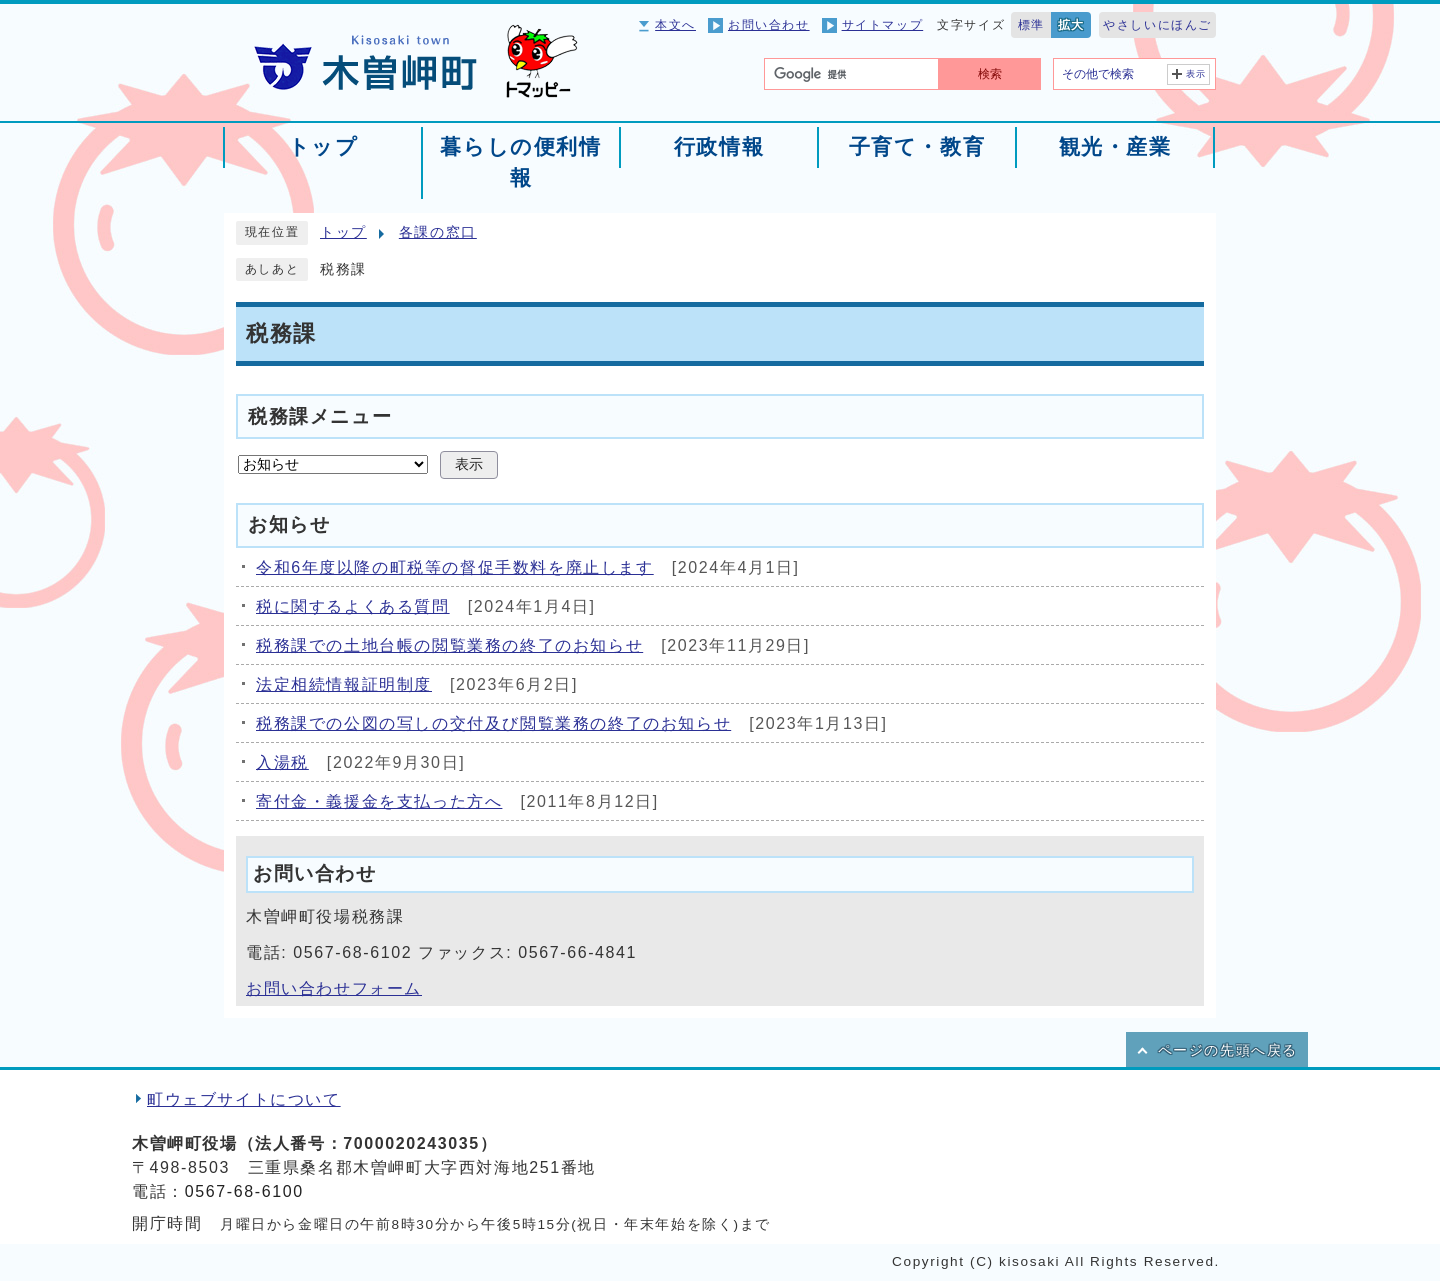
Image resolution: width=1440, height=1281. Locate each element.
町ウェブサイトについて (244, 1099)
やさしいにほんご (1157, 25)
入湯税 (282, 762)
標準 (1031, 25)
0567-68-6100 (244, 1191)
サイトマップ (883, 25)
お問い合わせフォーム (334, 988)
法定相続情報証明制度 (344, 684)
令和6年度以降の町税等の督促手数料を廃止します (455, 567)
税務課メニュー (320, 415)
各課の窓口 (438, 232)
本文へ (675, 25)
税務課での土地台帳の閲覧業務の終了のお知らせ (449, 645)
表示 (1196, 74)
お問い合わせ (769, 25)
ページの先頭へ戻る (1228, 1050)
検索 (990, 74)
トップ (343, 232)
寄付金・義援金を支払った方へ (379, 801)
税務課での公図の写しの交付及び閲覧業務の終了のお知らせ (493, 723)
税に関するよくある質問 (353, 606)
